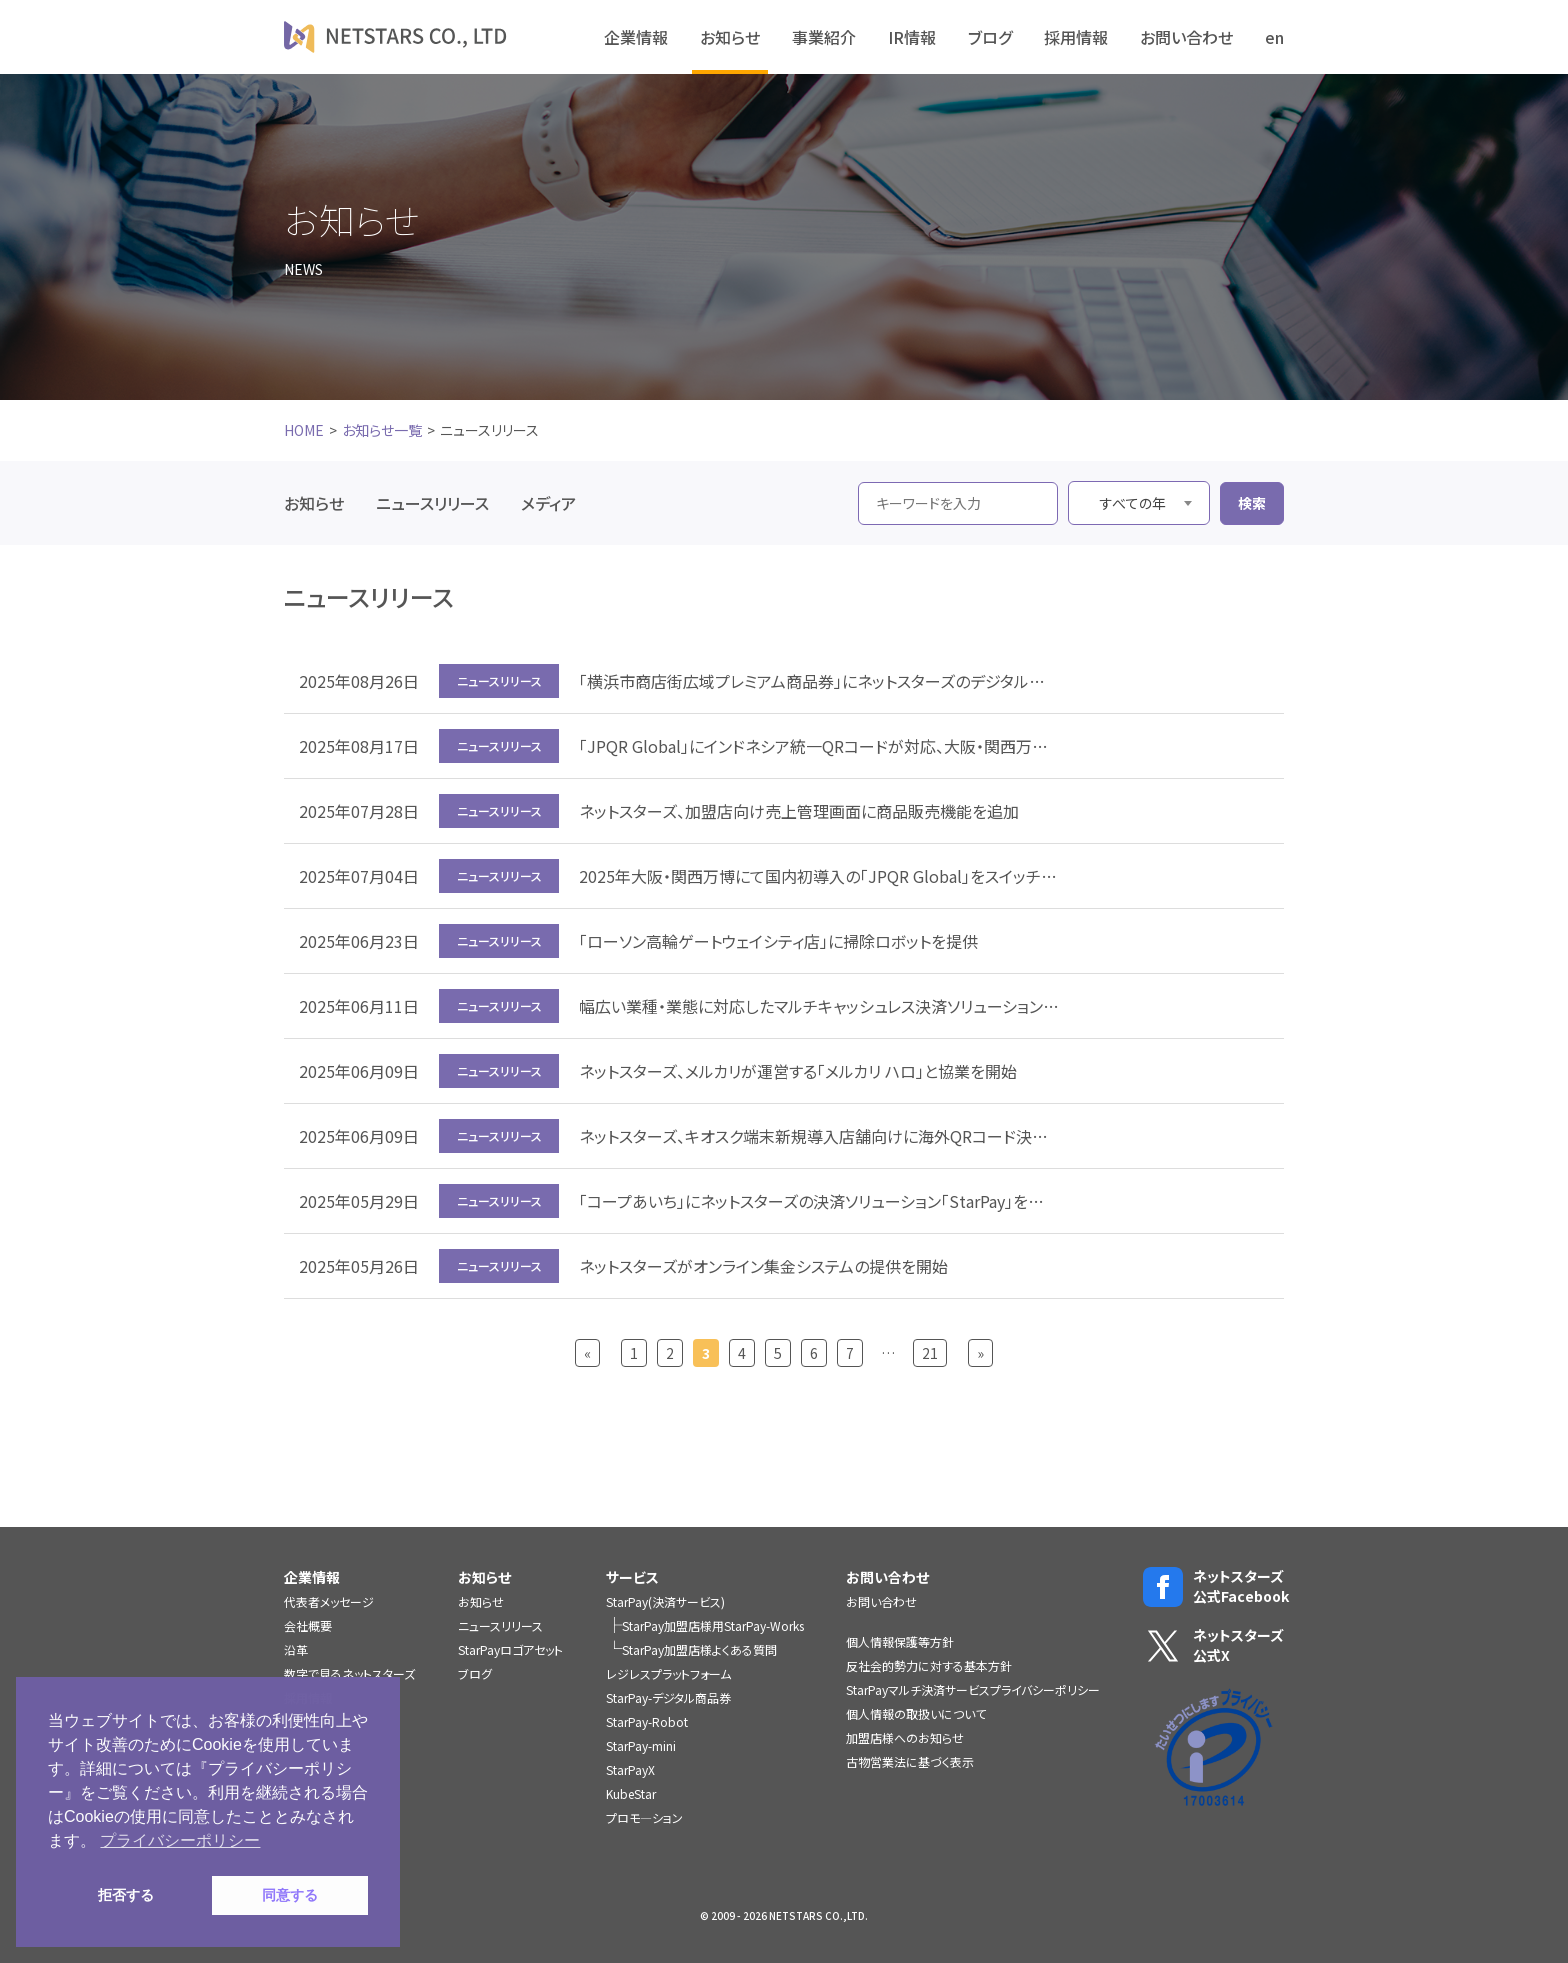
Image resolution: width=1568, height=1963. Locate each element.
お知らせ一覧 (382, 430)
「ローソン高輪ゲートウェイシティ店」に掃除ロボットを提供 (778, 941)
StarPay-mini (641, 1745)
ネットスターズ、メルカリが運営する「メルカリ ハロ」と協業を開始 (798, 1071)
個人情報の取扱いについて (916, 1713)
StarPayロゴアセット (510, 1649)
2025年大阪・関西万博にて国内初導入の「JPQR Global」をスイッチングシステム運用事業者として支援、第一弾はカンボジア (819, 876)
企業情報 (636, 37)
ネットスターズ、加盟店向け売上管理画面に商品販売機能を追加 (799, 811)
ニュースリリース (432, 503)
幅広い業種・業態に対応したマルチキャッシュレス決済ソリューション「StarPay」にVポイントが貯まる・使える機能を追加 (819, 1006)
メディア (548, 503)
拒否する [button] (126, 1895)
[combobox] (1139, 503)
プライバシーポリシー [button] (180, 1840)
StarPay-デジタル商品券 (668, 1697)
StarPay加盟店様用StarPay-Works (713, 1625)
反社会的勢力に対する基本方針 (929, 1665)
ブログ (990, 37)
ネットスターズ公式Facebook (1213, 1586)
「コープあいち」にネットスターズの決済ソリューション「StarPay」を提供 (819, 1201)
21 (930, 1353)
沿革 (296, 1649)
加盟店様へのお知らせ (905, 1737)
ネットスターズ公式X (1213, 1645)
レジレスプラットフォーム (668, 1673)
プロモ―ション (644, 1817)
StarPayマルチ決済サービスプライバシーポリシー (973, 1689)
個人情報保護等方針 (900, 1641)
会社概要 (308, 1625)
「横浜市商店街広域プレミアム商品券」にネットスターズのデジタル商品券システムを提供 (819, 681)
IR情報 (912, 37)
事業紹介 (824, 37)
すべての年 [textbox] (1133, 503)
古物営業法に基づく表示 (910, 1761)
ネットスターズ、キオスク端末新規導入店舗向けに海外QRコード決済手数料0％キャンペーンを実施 (819, 1136)
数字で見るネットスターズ (349, 1673)
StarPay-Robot (647, 1721)
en (1274, 37)
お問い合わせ (1186, 37)
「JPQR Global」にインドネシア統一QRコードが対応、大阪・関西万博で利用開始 (819, 746)
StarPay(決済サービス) (665, 1601)
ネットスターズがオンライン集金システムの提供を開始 (763, 1266)
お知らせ (730, 37)
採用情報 (1076, 37)
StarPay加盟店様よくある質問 (699, 1649)
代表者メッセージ (329, 1601)
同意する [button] (290, 1895)
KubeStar (631, 1793)
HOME (304, 430)
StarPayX (630, 1769)
